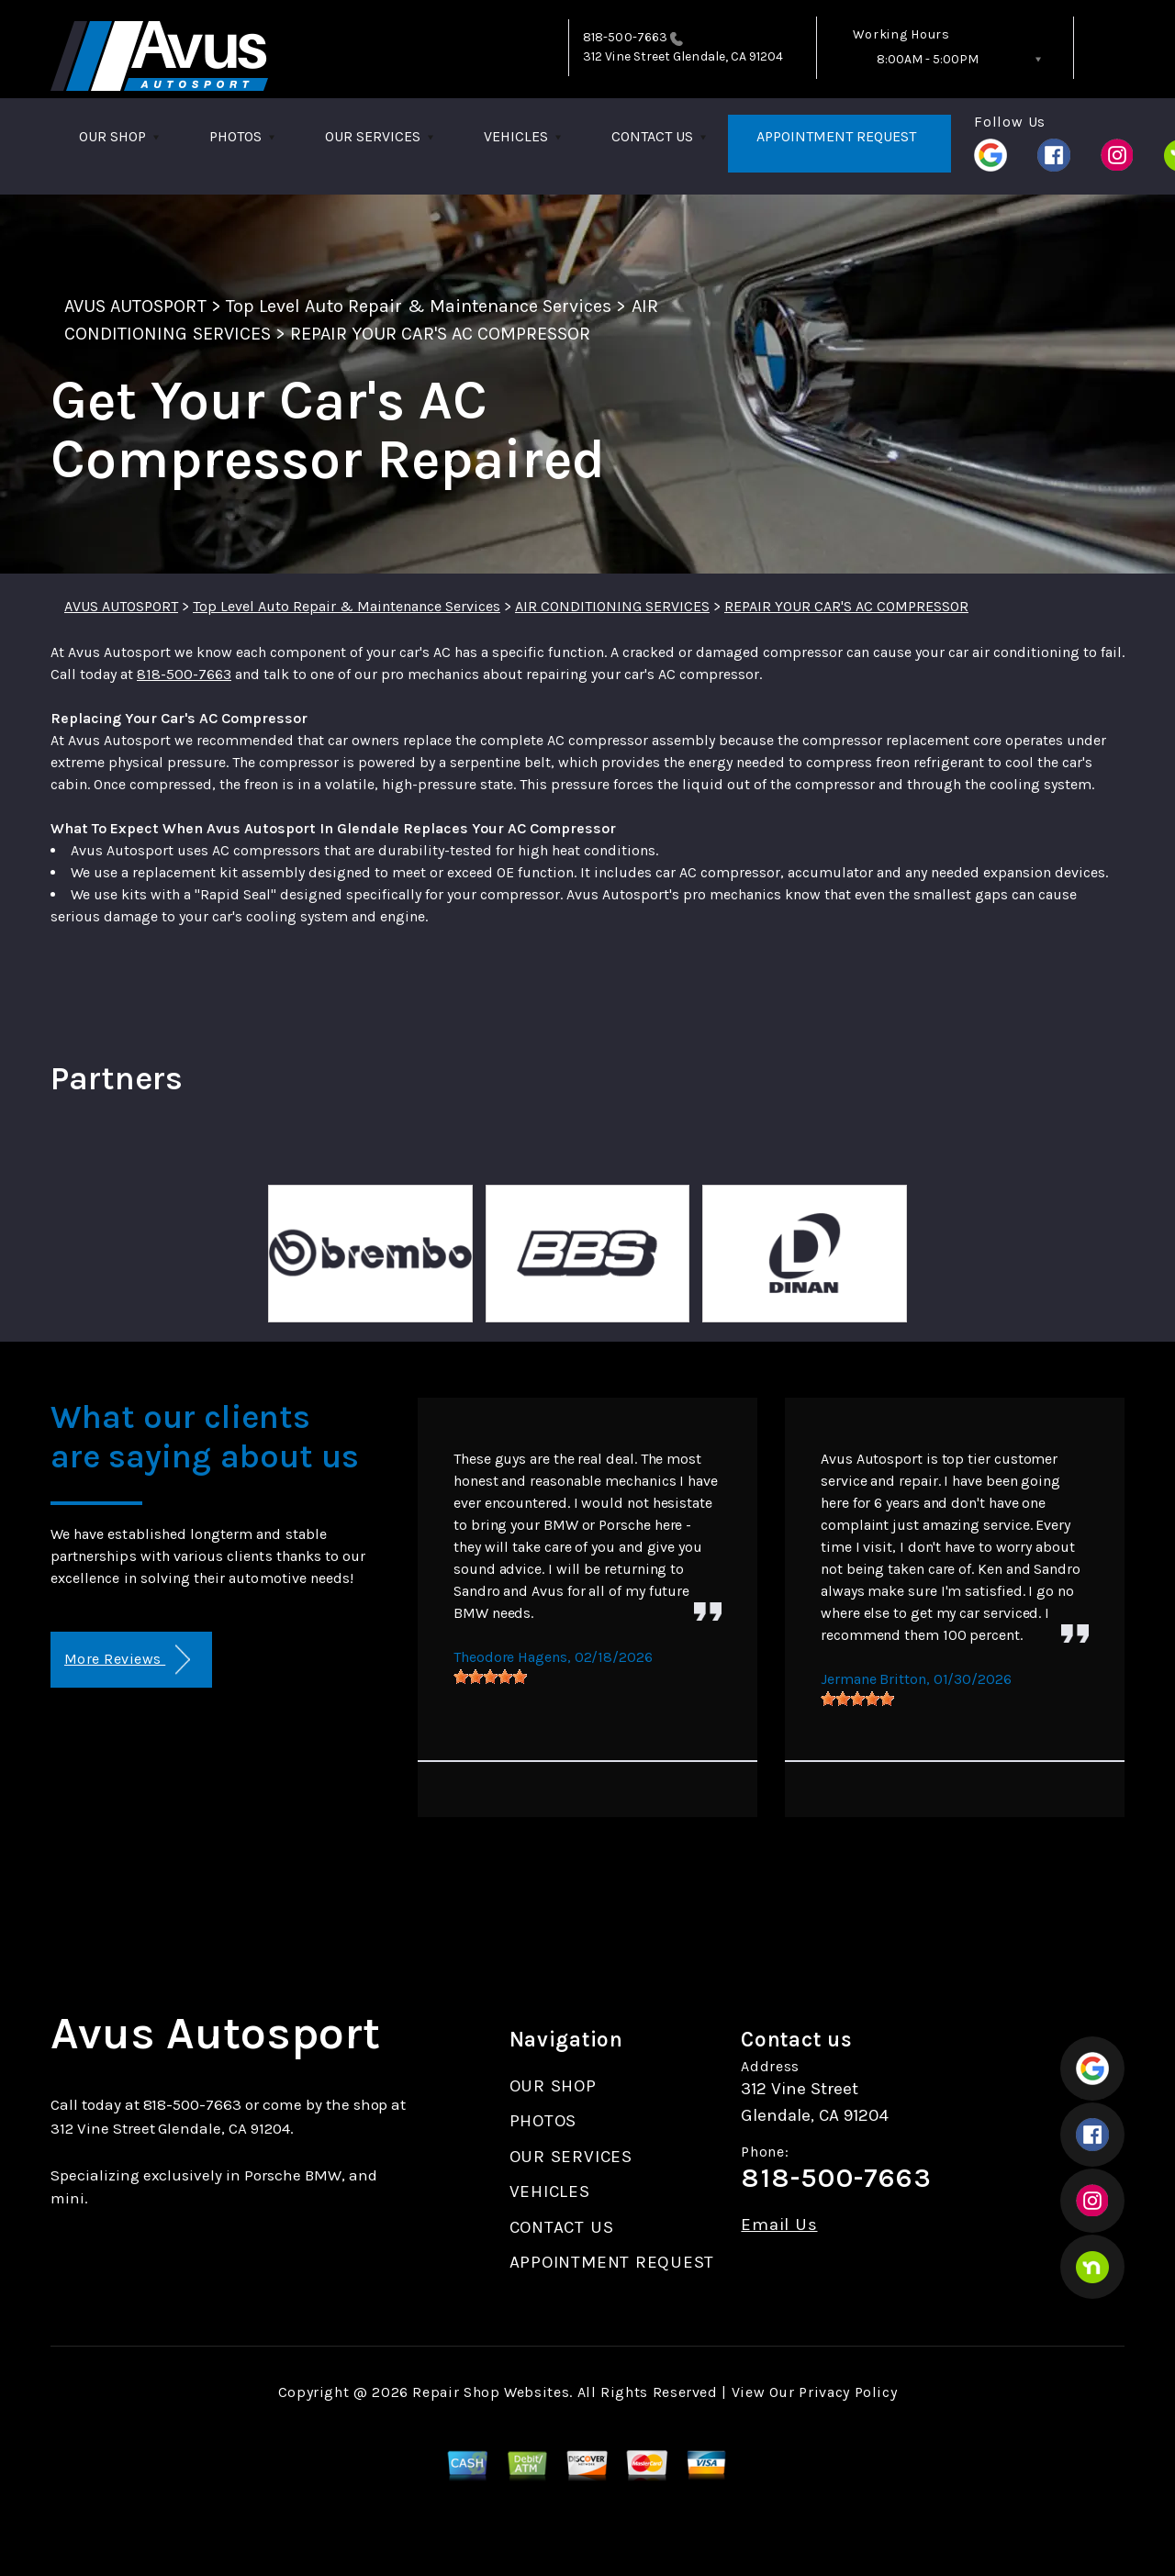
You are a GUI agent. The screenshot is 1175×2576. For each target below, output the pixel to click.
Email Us (779, 2225)
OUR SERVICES (372, 136)
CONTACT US (652, 136)
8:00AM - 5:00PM (928, 59)
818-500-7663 (625, 37)
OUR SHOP (112, 136)
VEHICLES (516, 136)
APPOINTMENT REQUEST (836, 136)
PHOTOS (235, 136)
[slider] (490, 1676)
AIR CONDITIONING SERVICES (612, 606)
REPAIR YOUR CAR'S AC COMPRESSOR (440, 333)
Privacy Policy (848, 2392)
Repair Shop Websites (490, 2392)
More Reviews (127, 1660)
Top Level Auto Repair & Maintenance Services (419, 306)
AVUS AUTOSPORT (135, 306)
